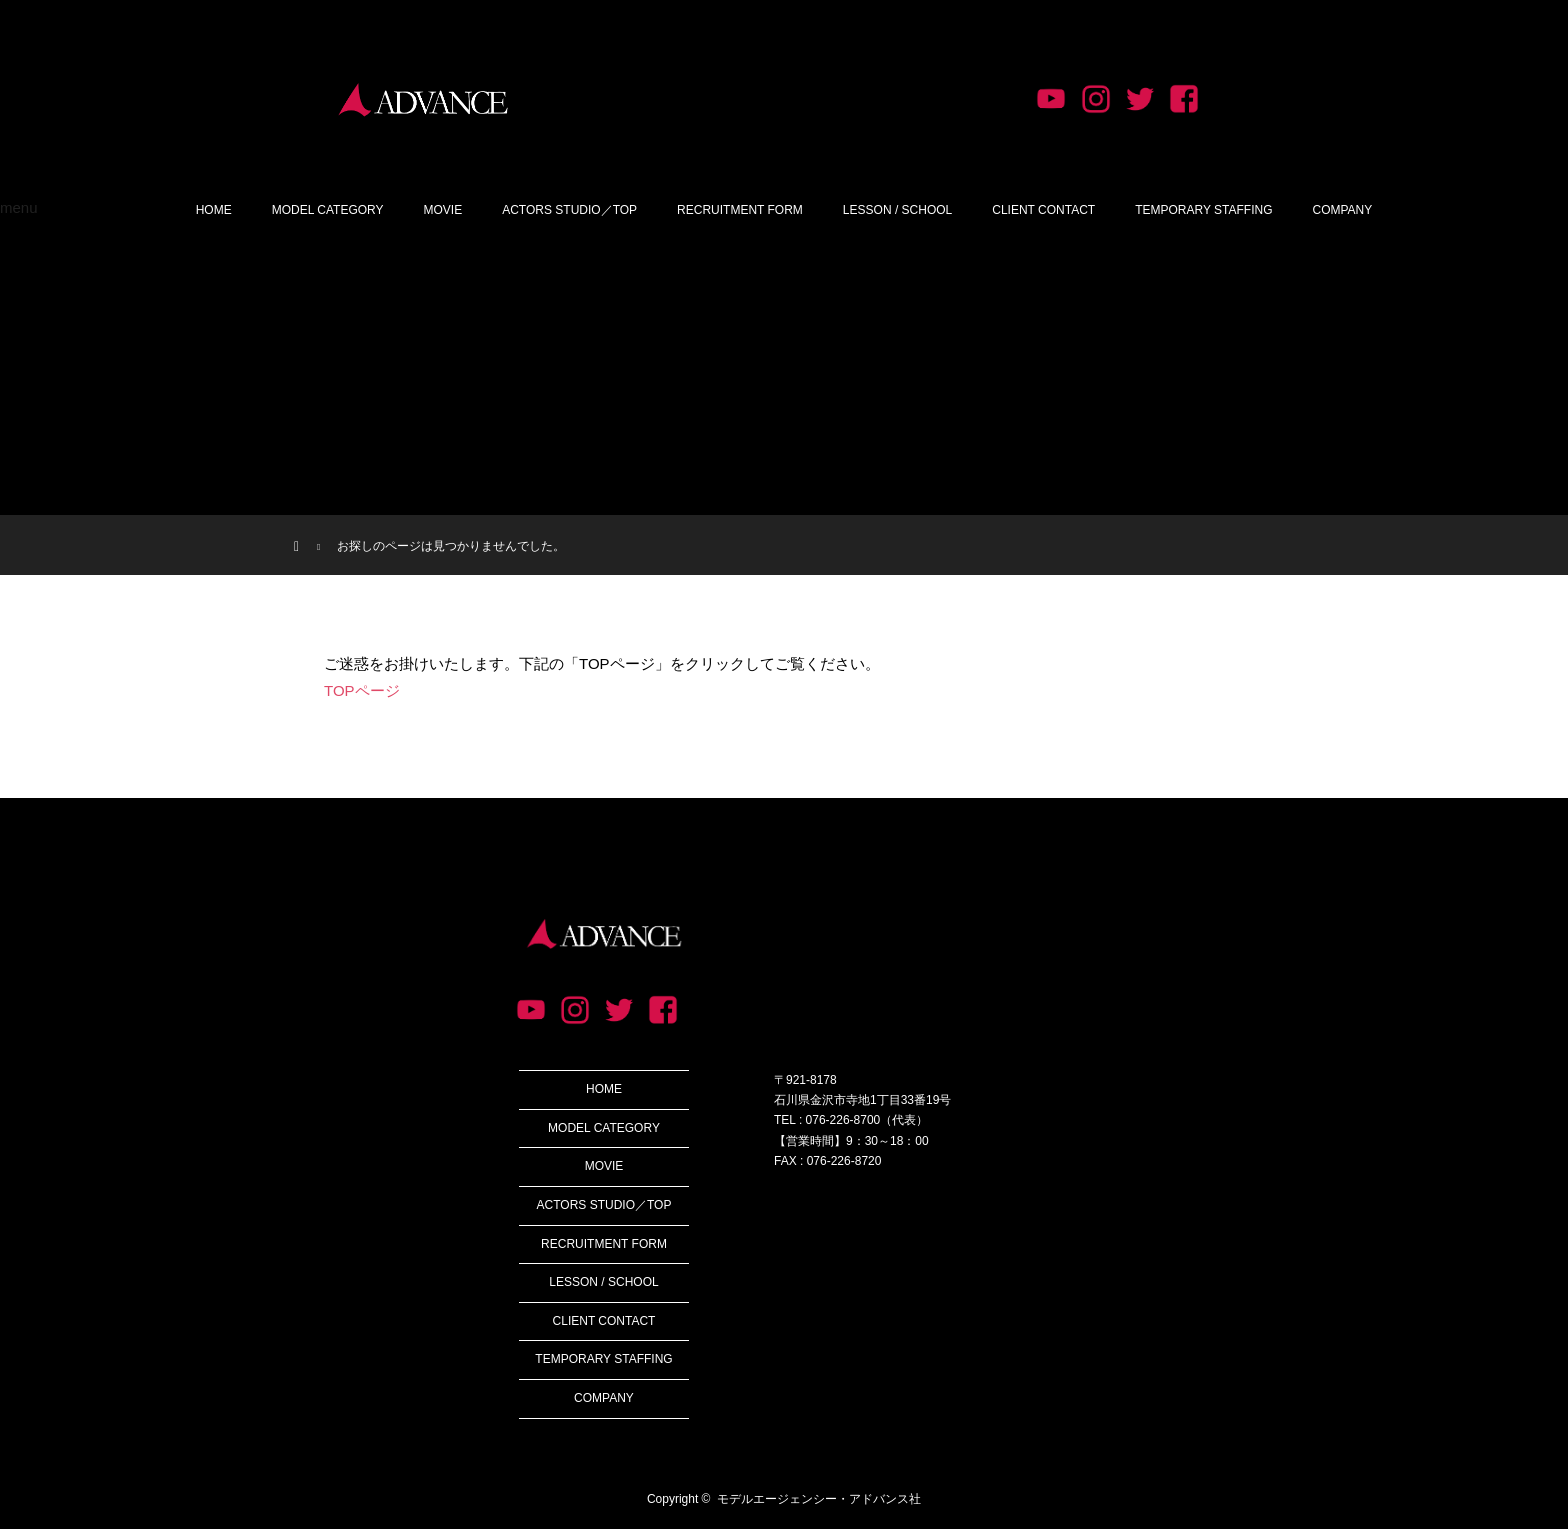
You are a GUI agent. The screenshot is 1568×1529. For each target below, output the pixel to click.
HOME (214, 210)
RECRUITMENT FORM (740, 210)
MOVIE (443, 210)
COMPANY (1343, 210)
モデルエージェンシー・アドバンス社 (819, 1499)
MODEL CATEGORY (328, 210)
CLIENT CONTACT (1043, 210)
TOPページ (362, 690)
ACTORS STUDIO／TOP (569, 210)
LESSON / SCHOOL (897, 210)
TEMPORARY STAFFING (1203, 210)
